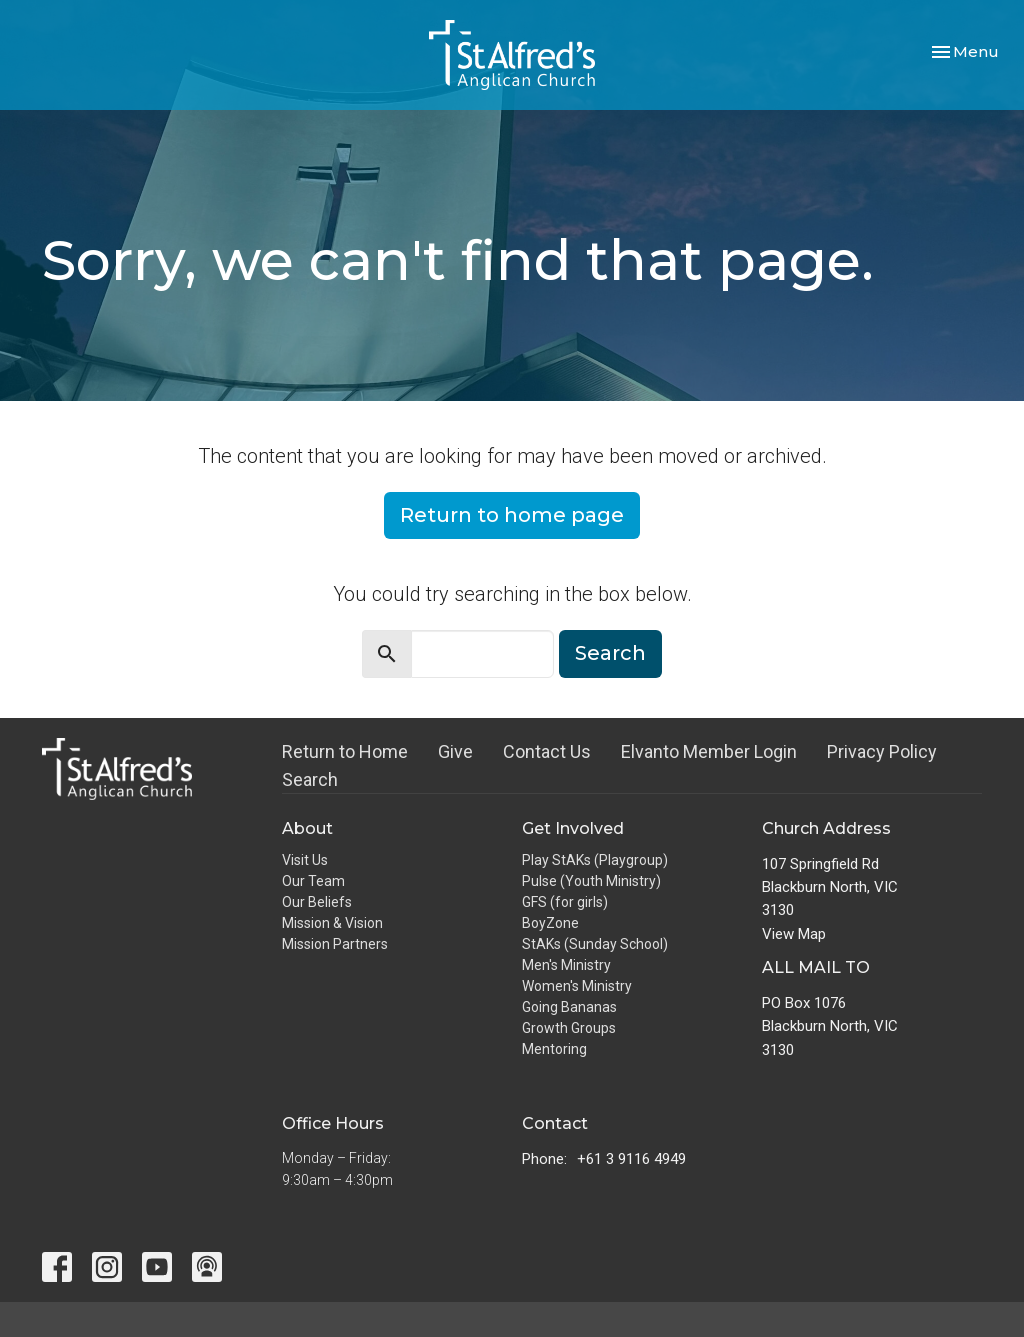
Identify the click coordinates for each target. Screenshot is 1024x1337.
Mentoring (554, 1049)
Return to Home (345, 751)
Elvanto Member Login (709, 751)
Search (610, 653)
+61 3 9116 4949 (631, 1159)
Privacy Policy (882, 751)
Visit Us (305, 860)
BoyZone (550, 923)
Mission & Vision (332, 923)
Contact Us (547, 751)
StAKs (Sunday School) (595, 944)
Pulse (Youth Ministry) (591, 881)
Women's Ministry (577, 986)
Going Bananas (569, 1007)
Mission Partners (335, 944)
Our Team (313, 881)
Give (455, 751)
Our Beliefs (317, 902)
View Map (794, 934)
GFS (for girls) (565, 902)
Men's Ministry (566, 965)
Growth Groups (569, 1028)
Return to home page (512, 515)
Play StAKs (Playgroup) (595, 860)
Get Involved (573, 828)
